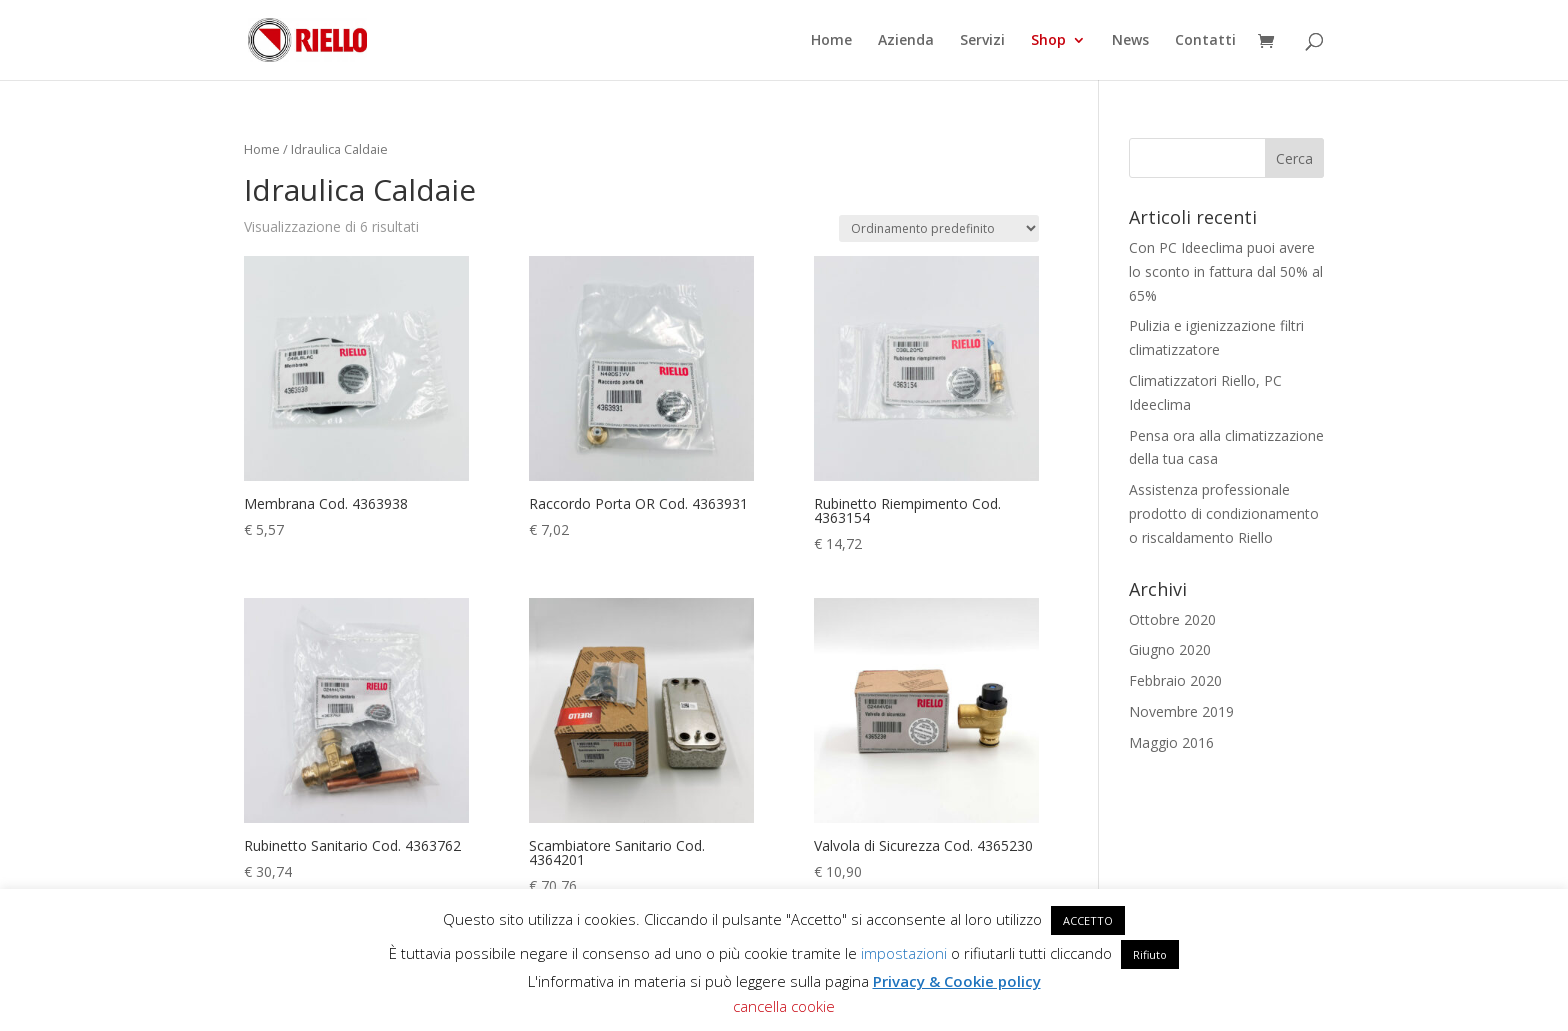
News (1130, 41)
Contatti (1205, 41)
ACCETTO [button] (1088, 920)
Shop (1048, 41)
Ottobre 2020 (1172, 619)
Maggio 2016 (1171, 742)
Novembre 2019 (1181, 711)
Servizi (982, 41)
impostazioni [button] (904, 953)
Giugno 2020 (1170, 649)
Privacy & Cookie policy (957, 981)
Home (831, 41)
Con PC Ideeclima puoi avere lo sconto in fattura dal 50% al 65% (1226, 271)
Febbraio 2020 (1175, 680)
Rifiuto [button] (1150, 954)
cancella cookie (784, 1006)
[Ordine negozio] (939, 228)
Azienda (906, 41)
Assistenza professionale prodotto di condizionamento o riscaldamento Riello (1224, 513)
